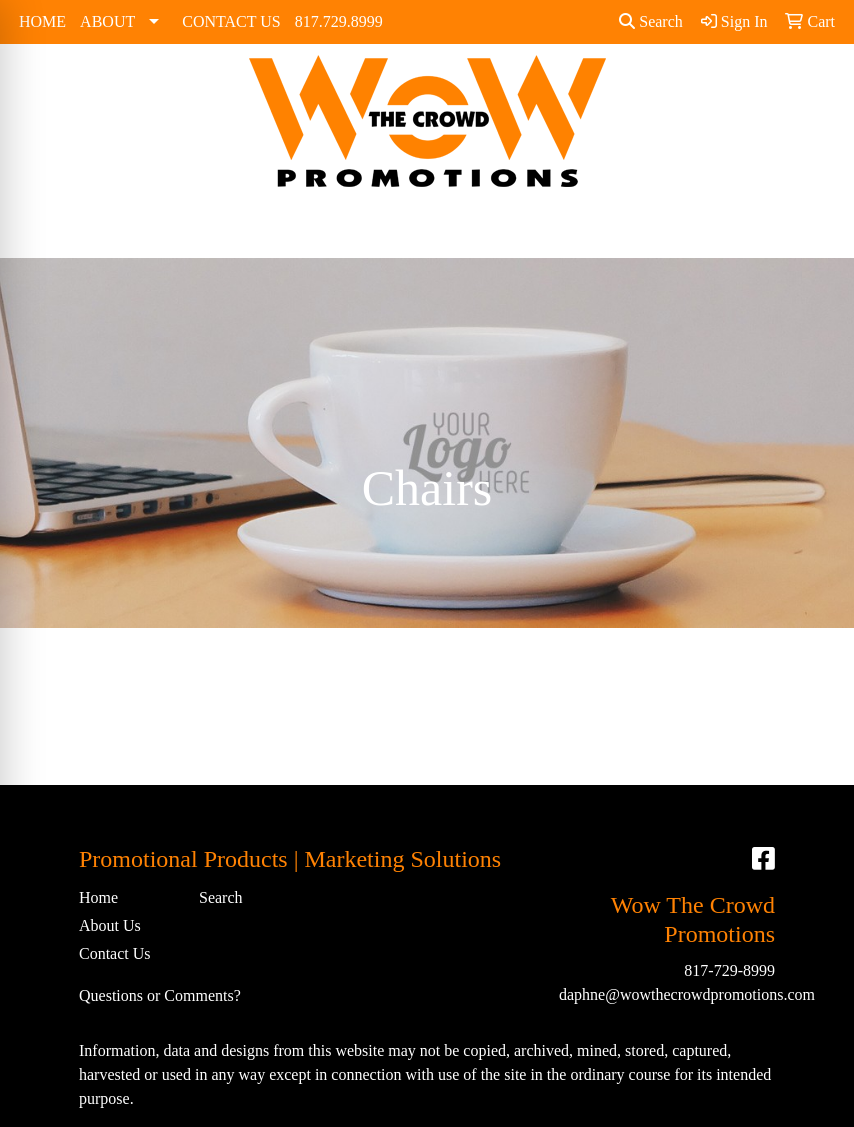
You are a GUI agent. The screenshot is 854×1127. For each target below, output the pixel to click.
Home (98, 897)
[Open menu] (814, 229)
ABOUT (107, 21)
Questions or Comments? (160, 995)
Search (651, 21)
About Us (110, 925)
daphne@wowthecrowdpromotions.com (687, 994)
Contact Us (115, 953)
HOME (42, 21)
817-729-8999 (729, 970)
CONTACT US (231, 21)
